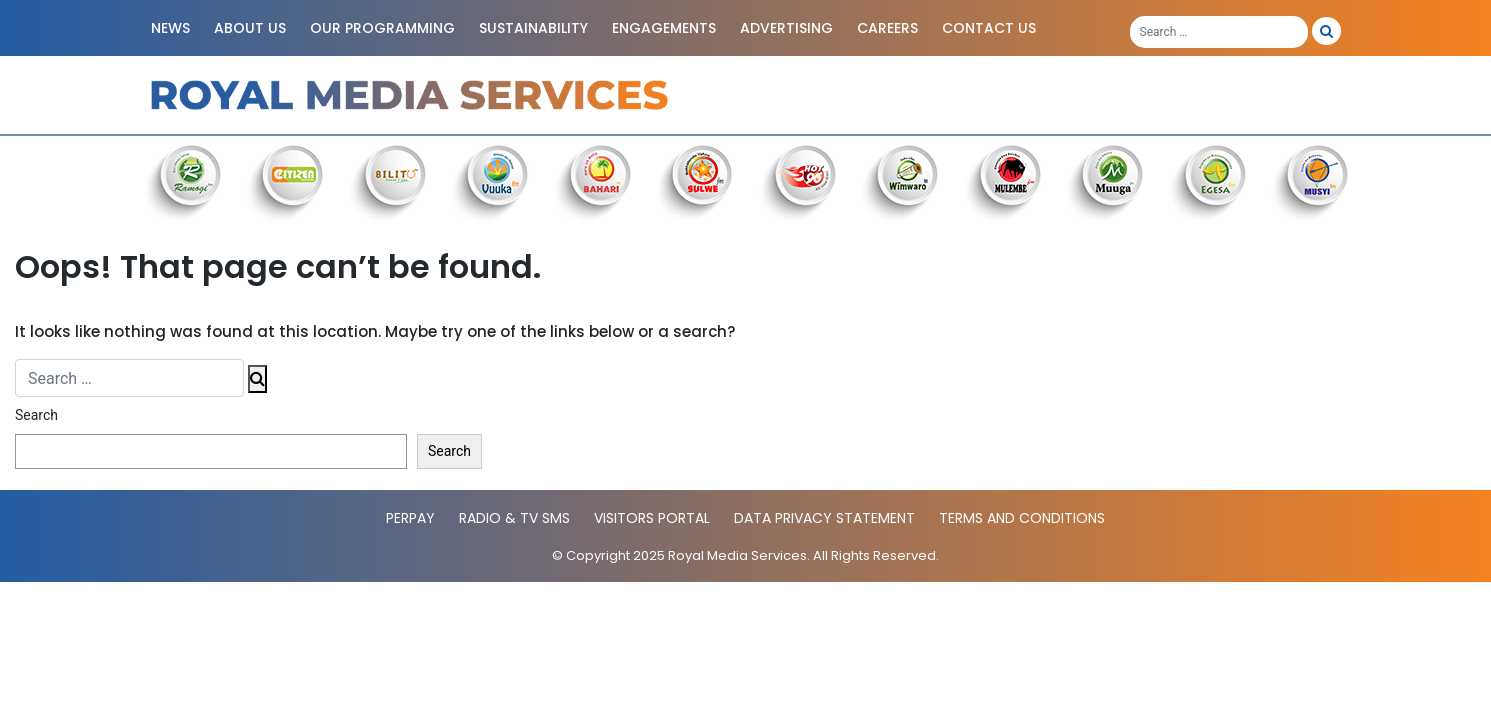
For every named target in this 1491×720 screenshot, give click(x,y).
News (170, 28)
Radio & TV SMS (514, 518)
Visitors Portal (652, 518)
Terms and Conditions (1022, 518)
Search (36, 415)
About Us (250, 28)
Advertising (786, 28)
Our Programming (382, 28)
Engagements (664, 28)
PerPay (410, 518)
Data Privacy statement (824, 518)
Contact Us (989, 28)
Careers (887, 28)
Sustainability (533, 28)
